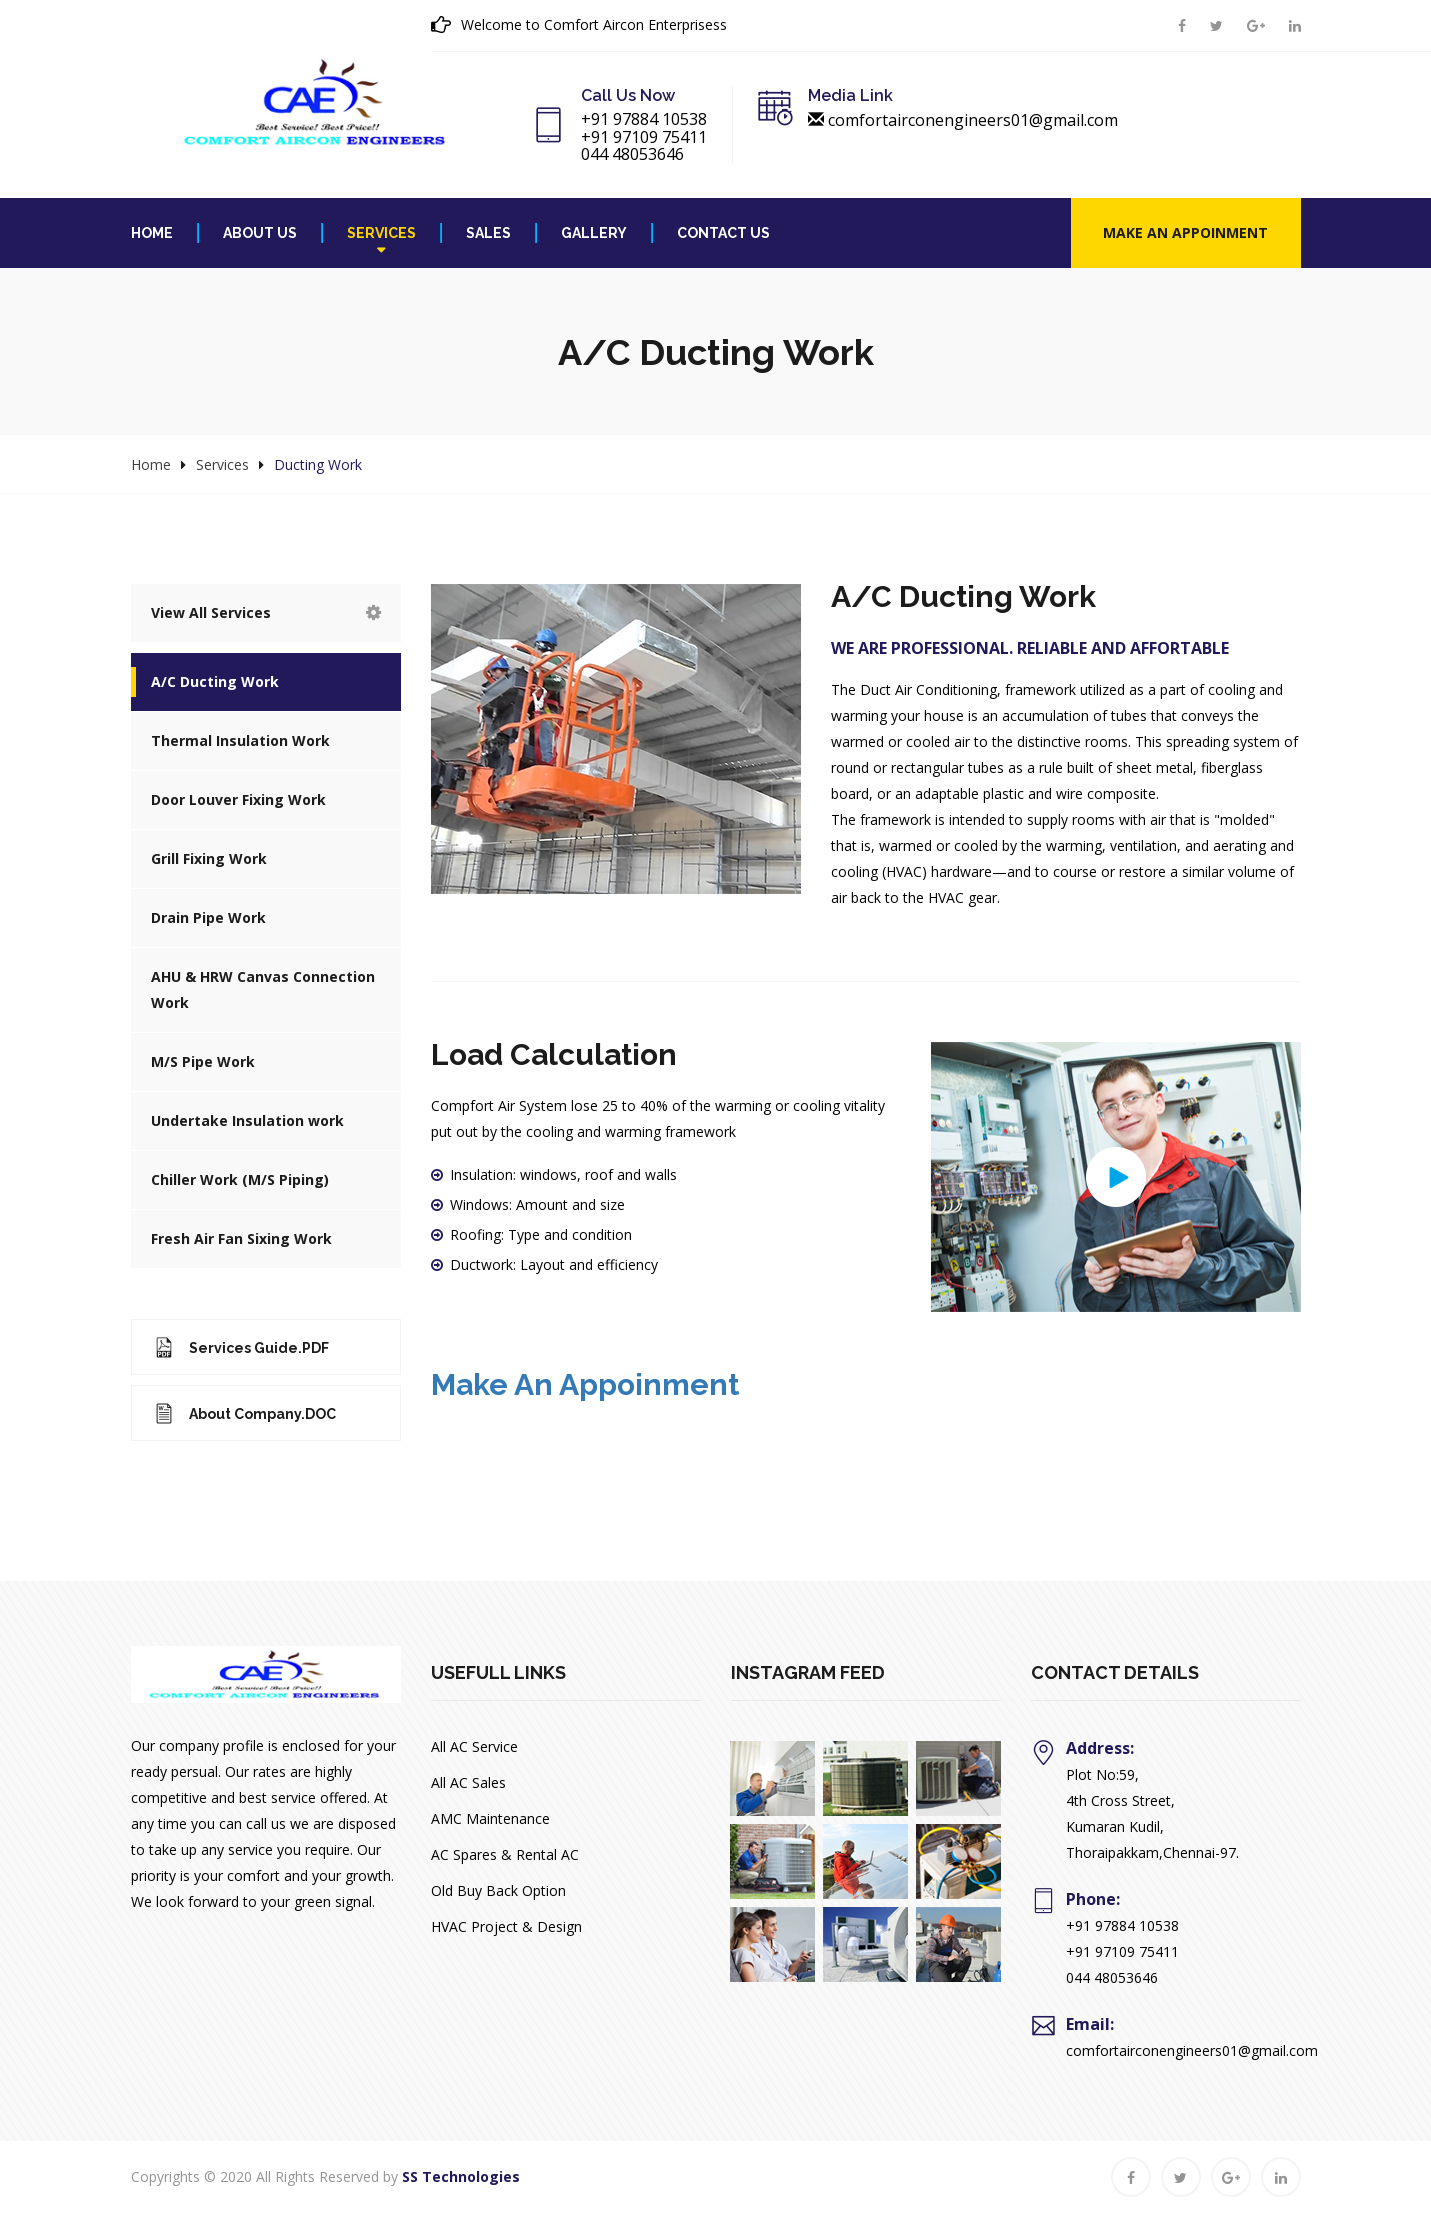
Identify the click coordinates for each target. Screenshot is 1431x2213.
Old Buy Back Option (498, 1890)
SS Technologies (461, 2176)
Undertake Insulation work (247, 1120)
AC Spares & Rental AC (505, 1854)
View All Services (266, 612)
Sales (488, 233)
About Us (260, 233)
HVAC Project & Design (506, 1926)
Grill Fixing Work (209, 858)
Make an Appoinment (1185, 232)
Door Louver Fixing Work (238, 799)
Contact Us (723, 233)
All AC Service (474, 1746)
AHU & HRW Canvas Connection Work (263, 989)
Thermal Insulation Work (240, 740)
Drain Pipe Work (208, 917)
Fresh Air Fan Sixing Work (241, 1238)
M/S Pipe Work (203, 1061)
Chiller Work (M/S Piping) (240, 1179)
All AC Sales (468, 1782)
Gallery (594, 233)
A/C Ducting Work (215, 681)
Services (381, 233)
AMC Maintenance (490, 1818)
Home (152, 233)
